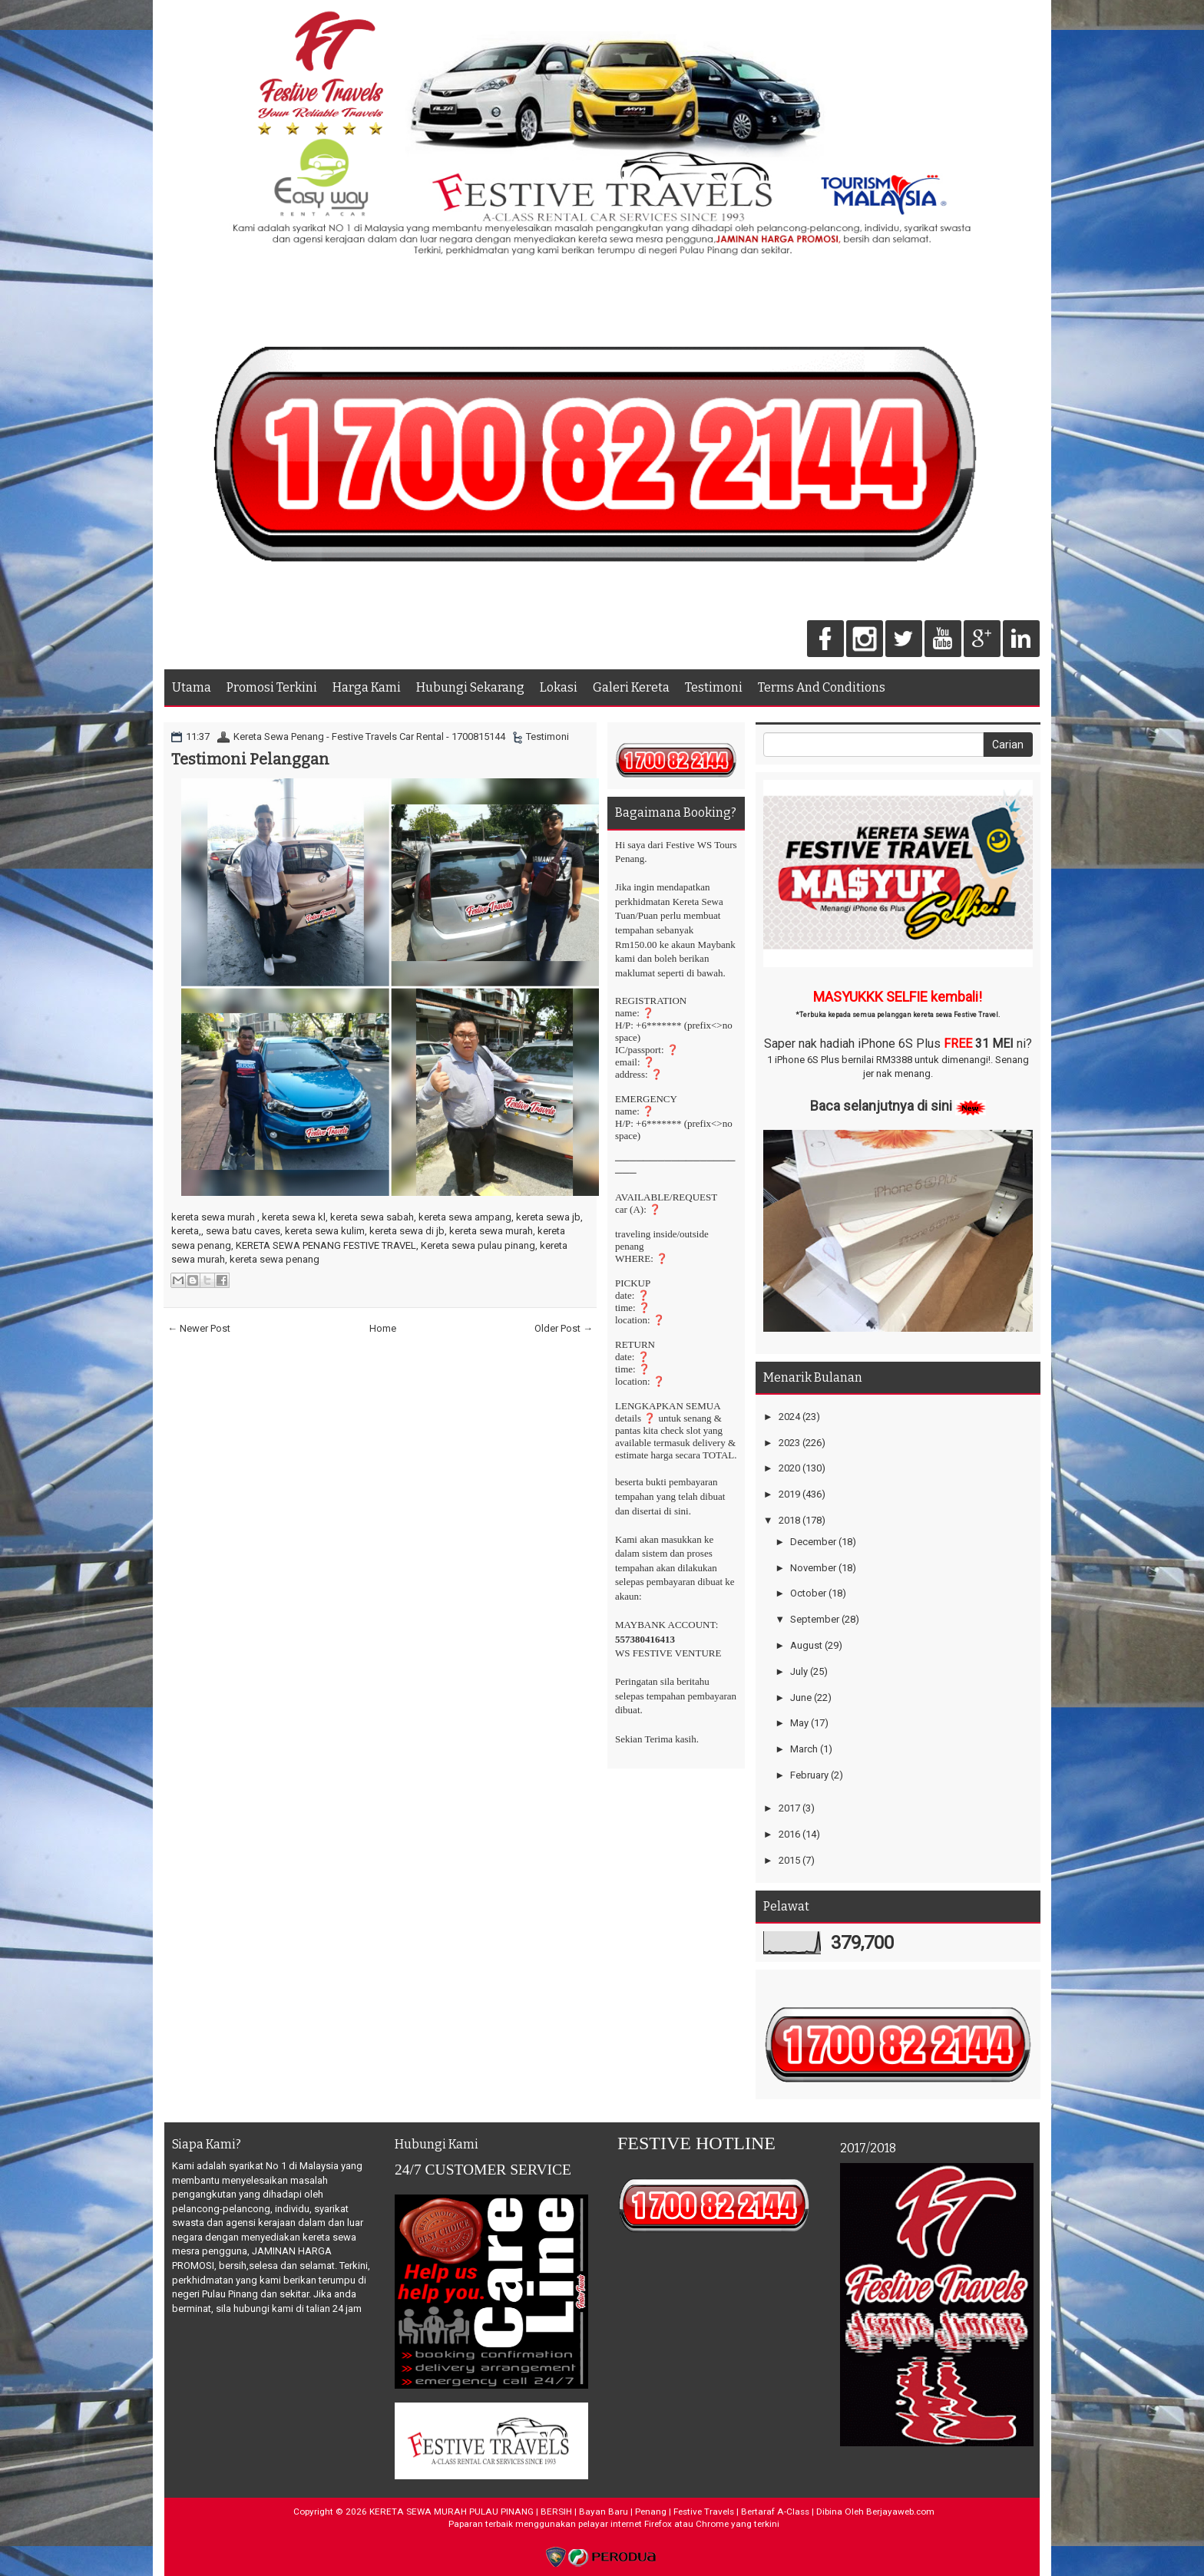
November (813, 1568)
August (806, 1645)
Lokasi (558, 687)
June (801, 1697)
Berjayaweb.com (900, 2511)
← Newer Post (198, 1328)
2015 (789, 1860)
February (809, 1775)
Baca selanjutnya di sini (881, 1106)
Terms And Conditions (821, 687)
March (804, 1749)
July (799, 1671)
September (814, 1619)
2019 (789, 1494)
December (813, 1541)
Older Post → (563, 1328)
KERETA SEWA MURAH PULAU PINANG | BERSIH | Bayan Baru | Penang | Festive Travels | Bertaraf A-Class (589, 2511)
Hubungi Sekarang (470, 687)
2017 (789, 1808)
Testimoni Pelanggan (250, 759)
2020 (789, 1468)
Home (382, 1328)
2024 (789, 1416)
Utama (191, 687)
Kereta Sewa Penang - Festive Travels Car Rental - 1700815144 (369, 736)
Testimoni (714, 687)
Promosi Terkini (272, 687)
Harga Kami (366, 687)
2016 (789, 1834)
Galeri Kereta (631, 687)
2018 (789, 1520)
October (808, 1593)
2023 (789, 1442)
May (799, 1723)
